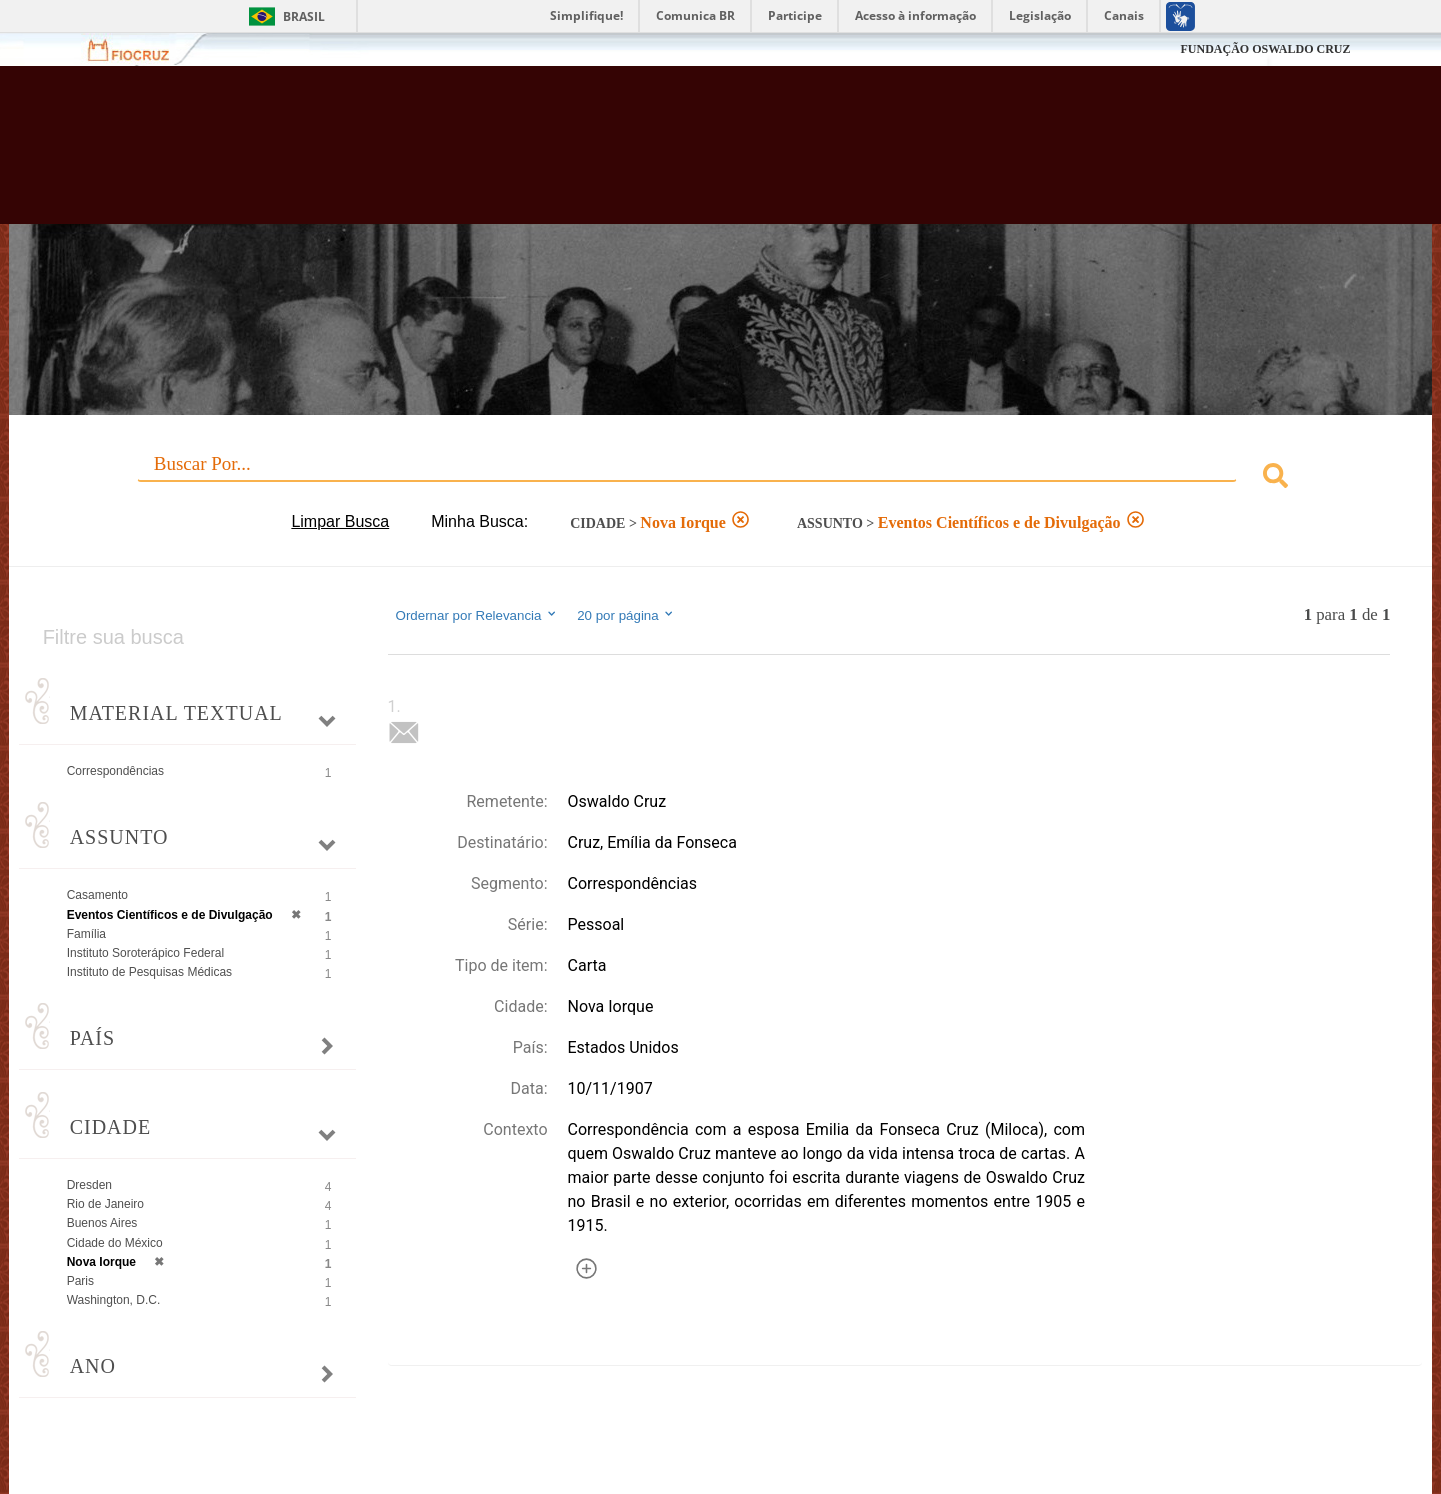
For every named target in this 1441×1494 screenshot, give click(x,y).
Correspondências (115, 771)
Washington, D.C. (114, 1300)
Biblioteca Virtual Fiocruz (624, 155)
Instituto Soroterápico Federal (145, 953)
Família (86, 934)
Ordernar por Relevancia (477, 615)
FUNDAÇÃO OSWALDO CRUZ (1265, 49)
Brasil (304, 16)
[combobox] (721, 478)
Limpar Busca (340, 521)
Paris (80, 1281)
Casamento (97, 895)
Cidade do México (115, 1243)
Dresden (89, 1185)
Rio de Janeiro (105, 1204)
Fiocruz (140, 49)
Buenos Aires (102, 1223)
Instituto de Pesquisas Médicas (149, 972)
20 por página (626, 615)
